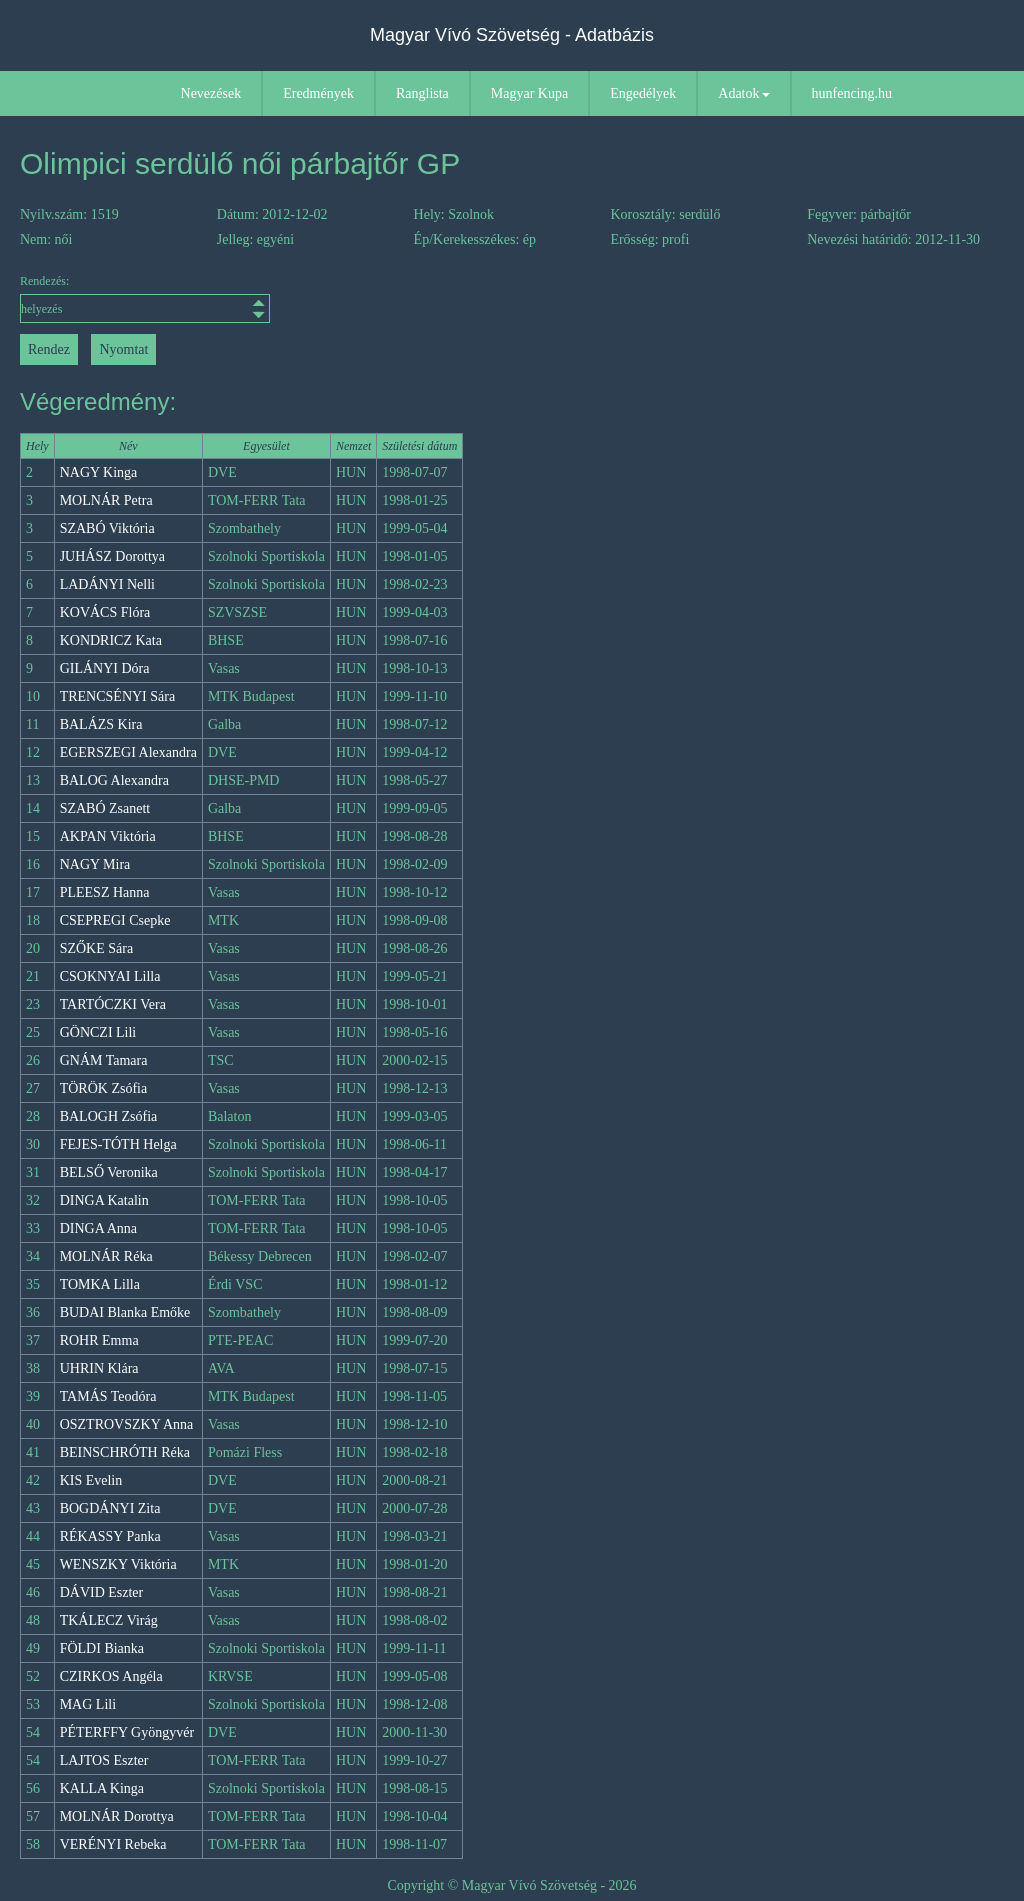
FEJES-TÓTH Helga (118, 1144)
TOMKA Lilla (100, 1284)
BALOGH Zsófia (109, 1116)
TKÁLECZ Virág (109, 1620)
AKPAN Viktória (108, 836)
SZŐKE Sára (97, 948)
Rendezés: (143, 298)
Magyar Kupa (529, 93)
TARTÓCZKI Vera (113, 1004)
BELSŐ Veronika (109, 1172)
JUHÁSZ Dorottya (112, 556)
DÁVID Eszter (102, 1592)
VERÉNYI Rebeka (113, 1844)
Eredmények (318, 93)
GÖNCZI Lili (98, 1032)
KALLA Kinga (102, 1788)
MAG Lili (88, 1704)
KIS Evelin (91, 1480)
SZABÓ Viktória (107, 528)
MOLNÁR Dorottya (117, 1816)
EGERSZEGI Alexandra (128, 752)
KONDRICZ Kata (111, 640)
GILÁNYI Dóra (105, 668)
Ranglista (422, 93)
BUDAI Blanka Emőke (125, 1312)
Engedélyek (643, 93)
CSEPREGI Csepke (115, 920)
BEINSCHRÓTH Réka (125, 1452)
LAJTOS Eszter (104, 1760)
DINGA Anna (98, 1228)
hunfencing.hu (852, 93)
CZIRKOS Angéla (111, 1676)
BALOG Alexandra (114, 780)
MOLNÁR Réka (106, 1256)
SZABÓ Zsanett (105, 808)
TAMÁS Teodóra (108, 1396)
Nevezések (211, 93)
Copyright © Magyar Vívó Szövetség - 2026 (511, 1885)
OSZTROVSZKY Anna (127, 1424)
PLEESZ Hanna (105, 892)
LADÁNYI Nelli (107, 584)
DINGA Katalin (104, 1200)
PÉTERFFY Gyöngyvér (127, 1732)
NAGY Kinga (99, 472)
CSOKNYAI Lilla (110, 976)
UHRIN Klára (99, 1368)
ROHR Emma (99, 1340)
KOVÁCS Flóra (105, 612)
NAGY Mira (95, 864)
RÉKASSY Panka (110, 1536)
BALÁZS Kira (101, 724)
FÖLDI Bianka (102, 1648)
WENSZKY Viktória (118, 1564)
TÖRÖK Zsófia (104, 1088)
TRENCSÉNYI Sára (118, 696)
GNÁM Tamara (104, 1060)
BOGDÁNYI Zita (110, 1508)
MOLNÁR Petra (106, 500)
